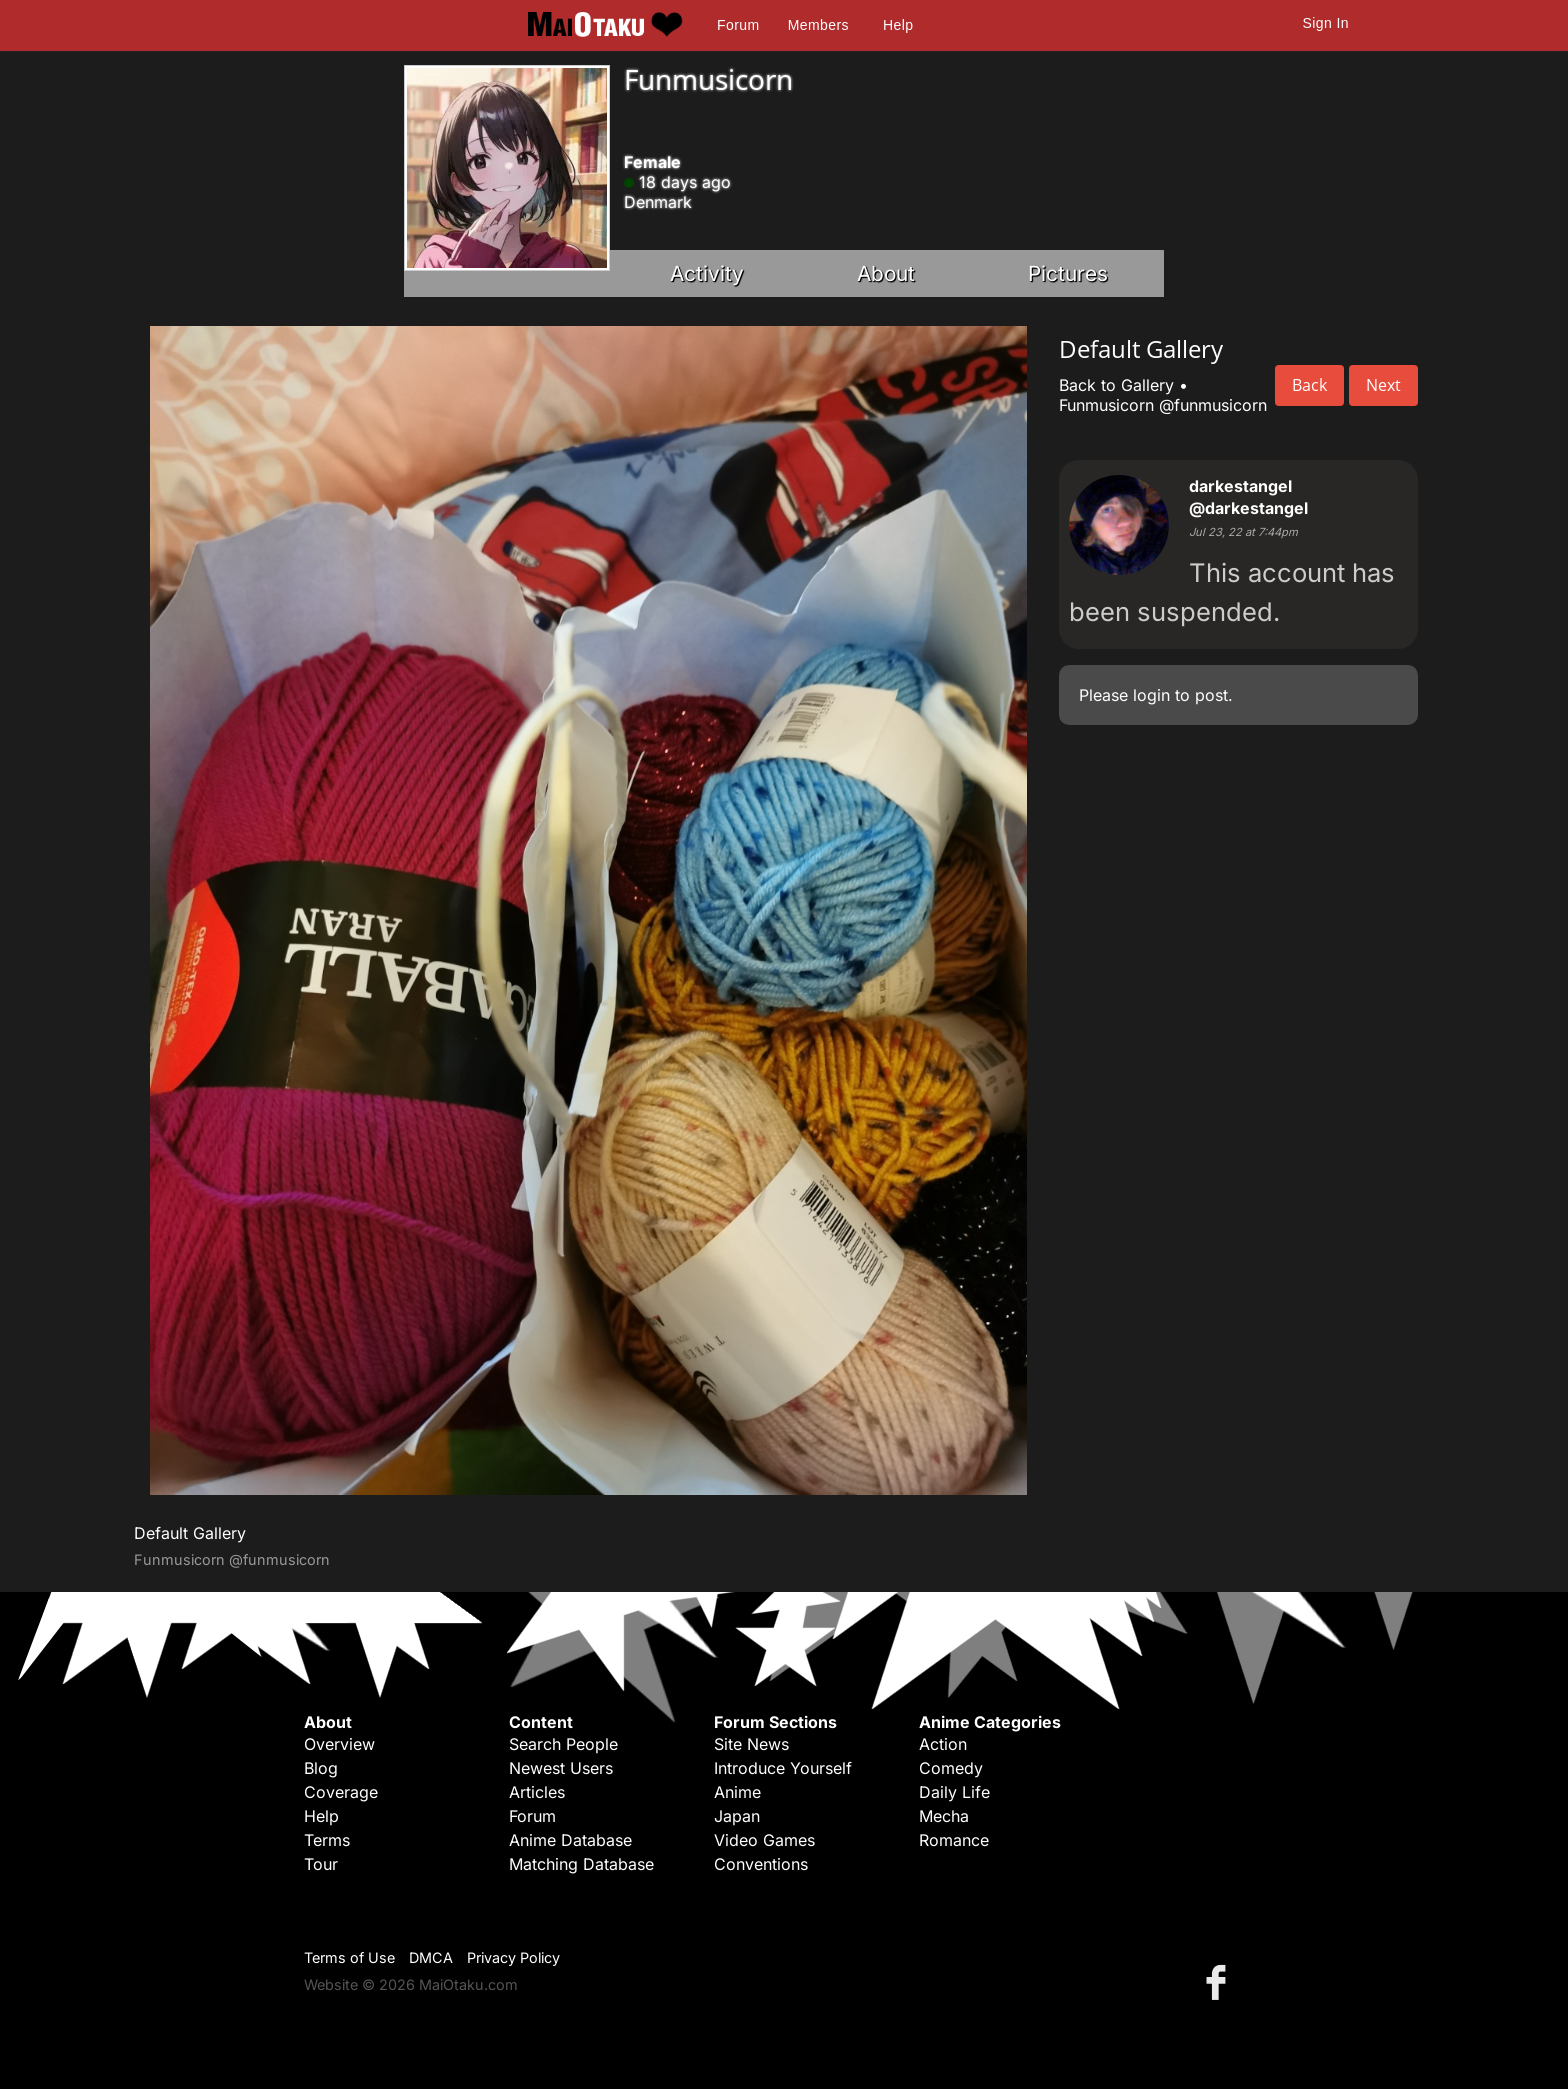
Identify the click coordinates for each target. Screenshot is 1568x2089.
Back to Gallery (1116, 385)
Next (1383, 385)
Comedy (951, 1768)
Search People (563, 1744)
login (1151, 695)
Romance (954, 1840)
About (886, 273)
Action (943, 1744)
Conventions (761, 1864)
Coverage (341, 1792)
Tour (321, 1864)
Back (1309, 385)
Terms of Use (349, 1957)
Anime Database (570, 1840)
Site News (751, 1744)
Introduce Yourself (783, 1768)
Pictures (1068, 273)
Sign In (1326, 23)
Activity (707, 273)
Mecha (944, 1816)
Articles (537, 1792)
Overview (339, 1744)
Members (818, 25)
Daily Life (954, 1792)
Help (898, 25)
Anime (737, 1792)
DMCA (431, 1957)
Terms (327, 1840)
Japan (737, 1816)
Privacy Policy (513, 1957)
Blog (321, 1768)
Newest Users (561, 1768)
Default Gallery (190, 1533)
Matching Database (581, 1864)
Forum (738, 25)
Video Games (764, 1840)
